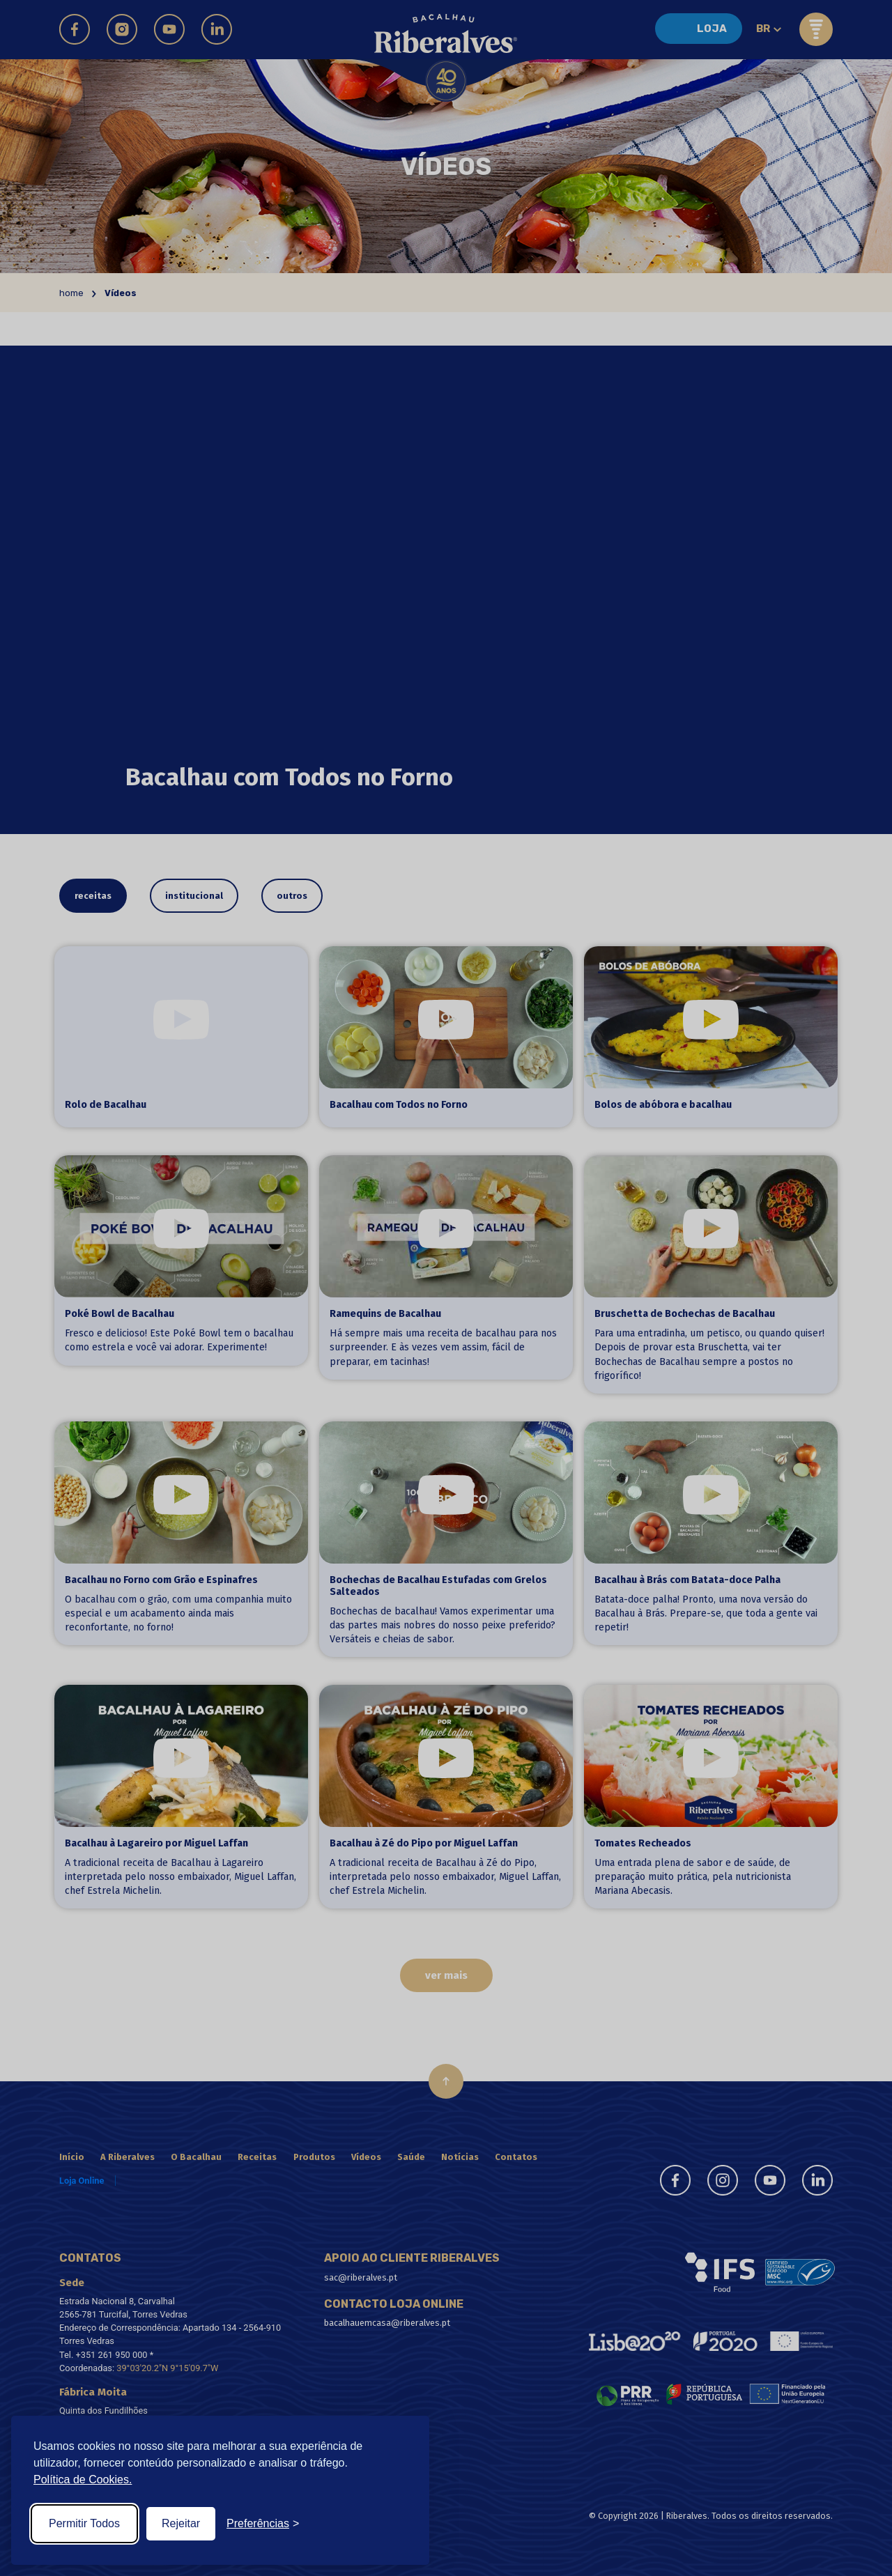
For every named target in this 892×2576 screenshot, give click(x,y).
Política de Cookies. (82, 2479)
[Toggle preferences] (262, 2524)
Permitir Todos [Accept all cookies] (84, 2523)
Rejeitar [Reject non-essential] (181, 2523)
